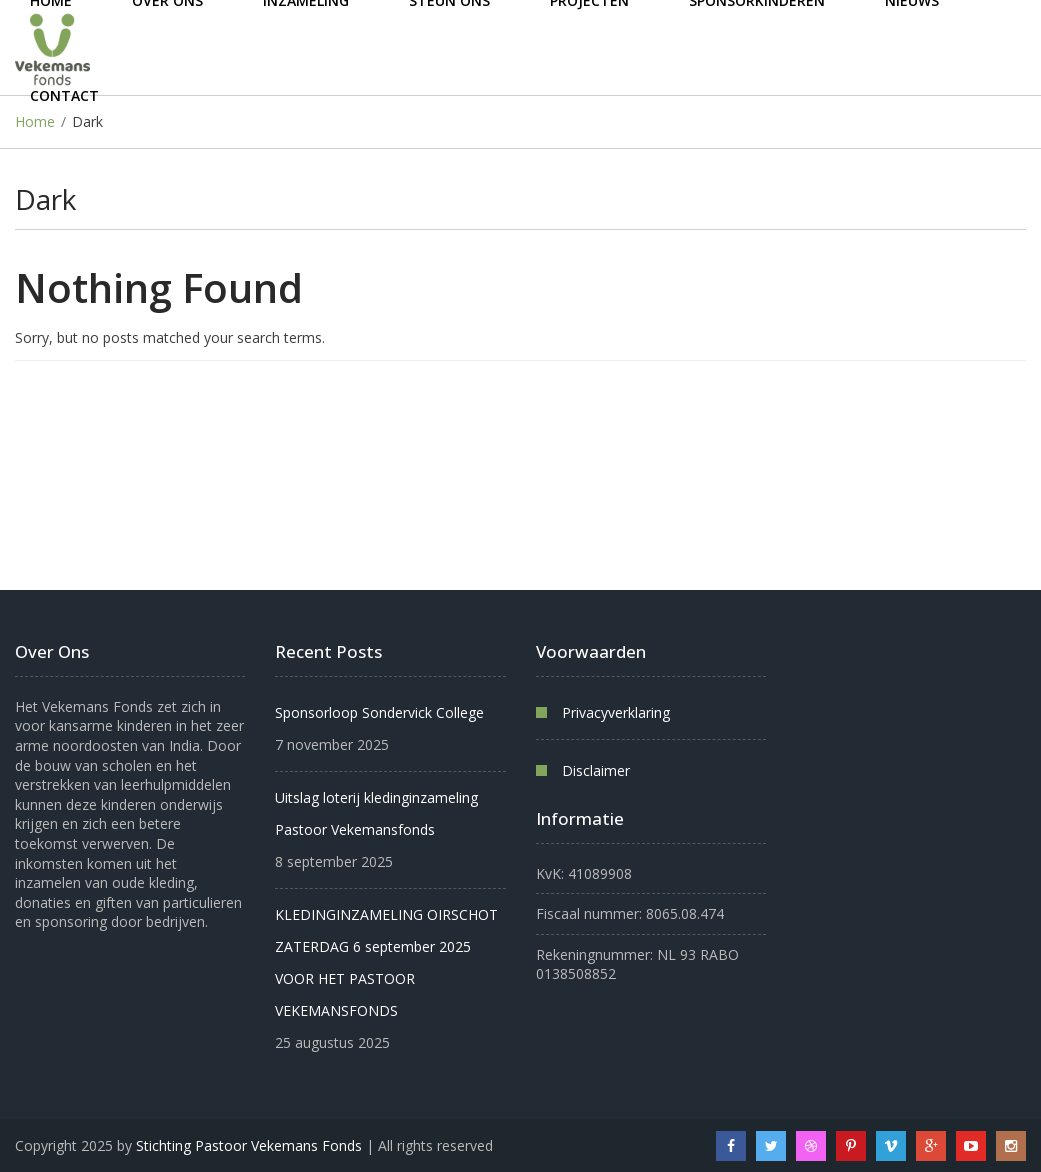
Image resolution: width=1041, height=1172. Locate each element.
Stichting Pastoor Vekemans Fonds (249, 1145)
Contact (64, 95)
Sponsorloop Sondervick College (379, 712)
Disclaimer (596, 770)
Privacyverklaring (616, 712)
